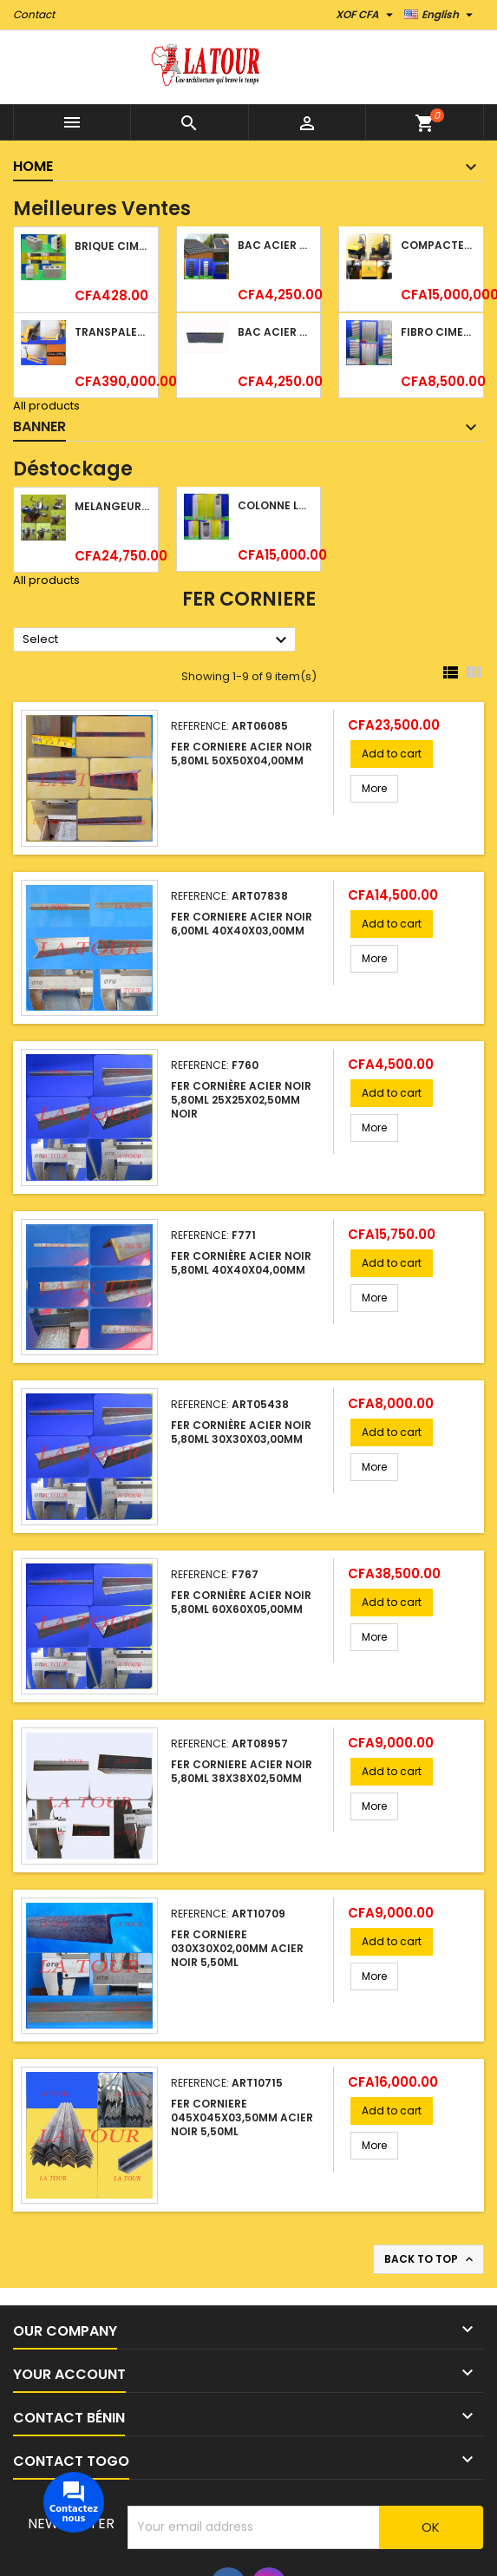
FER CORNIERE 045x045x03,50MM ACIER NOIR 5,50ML (242, 2117)
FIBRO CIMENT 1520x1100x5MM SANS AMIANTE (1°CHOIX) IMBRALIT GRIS (438, 331)
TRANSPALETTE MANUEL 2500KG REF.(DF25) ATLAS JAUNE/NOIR (112, 331)
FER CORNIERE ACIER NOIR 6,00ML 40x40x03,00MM (241, 923)
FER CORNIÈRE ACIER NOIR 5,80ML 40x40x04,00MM (241, 1263)
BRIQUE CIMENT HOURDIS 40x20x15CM (112, 245)
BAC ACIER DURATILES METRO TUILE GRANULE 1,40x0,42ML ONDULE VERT (275, 245)
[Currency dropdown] (366, 14)
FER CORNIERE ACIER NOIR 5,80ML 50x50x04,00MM (241, 753)
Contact (34, 14)
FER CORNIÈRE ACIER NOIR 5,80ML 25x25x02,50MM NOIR (241, 1099)
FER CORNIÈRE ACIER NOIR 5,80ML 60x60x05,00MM (241, 1602)
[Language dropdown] (440, 14)
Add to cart (392, 753)
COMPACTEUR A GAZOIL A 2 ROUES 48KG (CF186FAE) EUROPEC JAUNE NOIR (438, 245)
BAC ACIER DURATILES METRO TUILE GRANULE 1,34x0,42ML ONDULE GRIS (275, 331)
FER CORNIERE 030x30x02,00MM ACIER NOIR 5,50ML (237, 1948)
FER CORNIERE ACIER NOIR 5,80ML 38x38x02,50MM (241, 1771)
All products (46, 405)
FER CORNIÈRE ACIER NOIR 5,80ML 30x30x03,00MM (241, 1432)
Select (157, 640)
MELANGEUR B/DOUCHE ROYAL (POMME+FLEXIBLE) (112, 506)
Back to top (430, 2259)
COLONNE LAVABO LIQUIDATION (275, 505)
